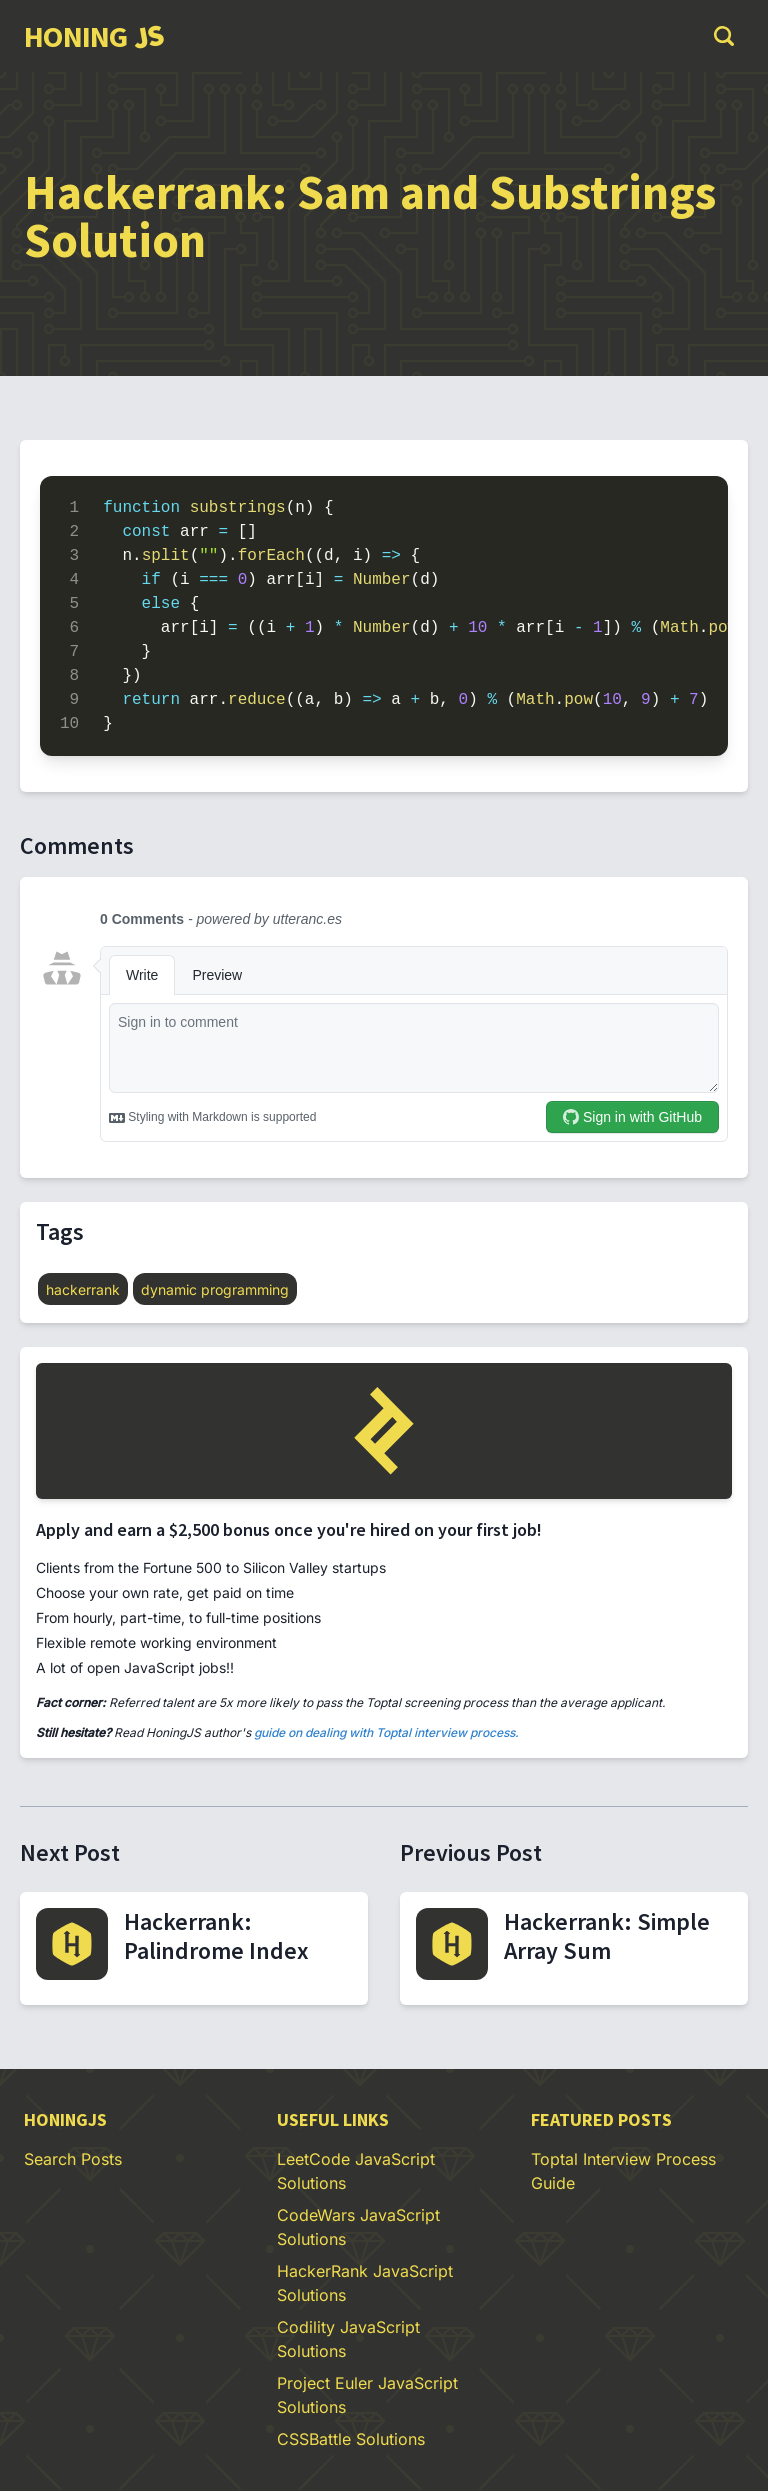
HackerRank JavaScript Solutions (365, 2283)
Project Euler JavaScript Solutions (367, 2395)
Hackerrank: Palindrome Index (216, 1936)
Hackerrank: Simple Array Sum (607, 1936)
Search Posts (73, 2159)
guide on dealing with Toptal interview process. (386, 1732)
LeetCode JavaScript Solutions (356, 2171)
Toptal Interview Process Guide (623, 2171)
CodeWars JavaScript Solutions (358, 2227)
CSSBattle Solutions (351, 2439)
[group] (93, 36)
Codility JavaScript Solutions (348, 2339)
